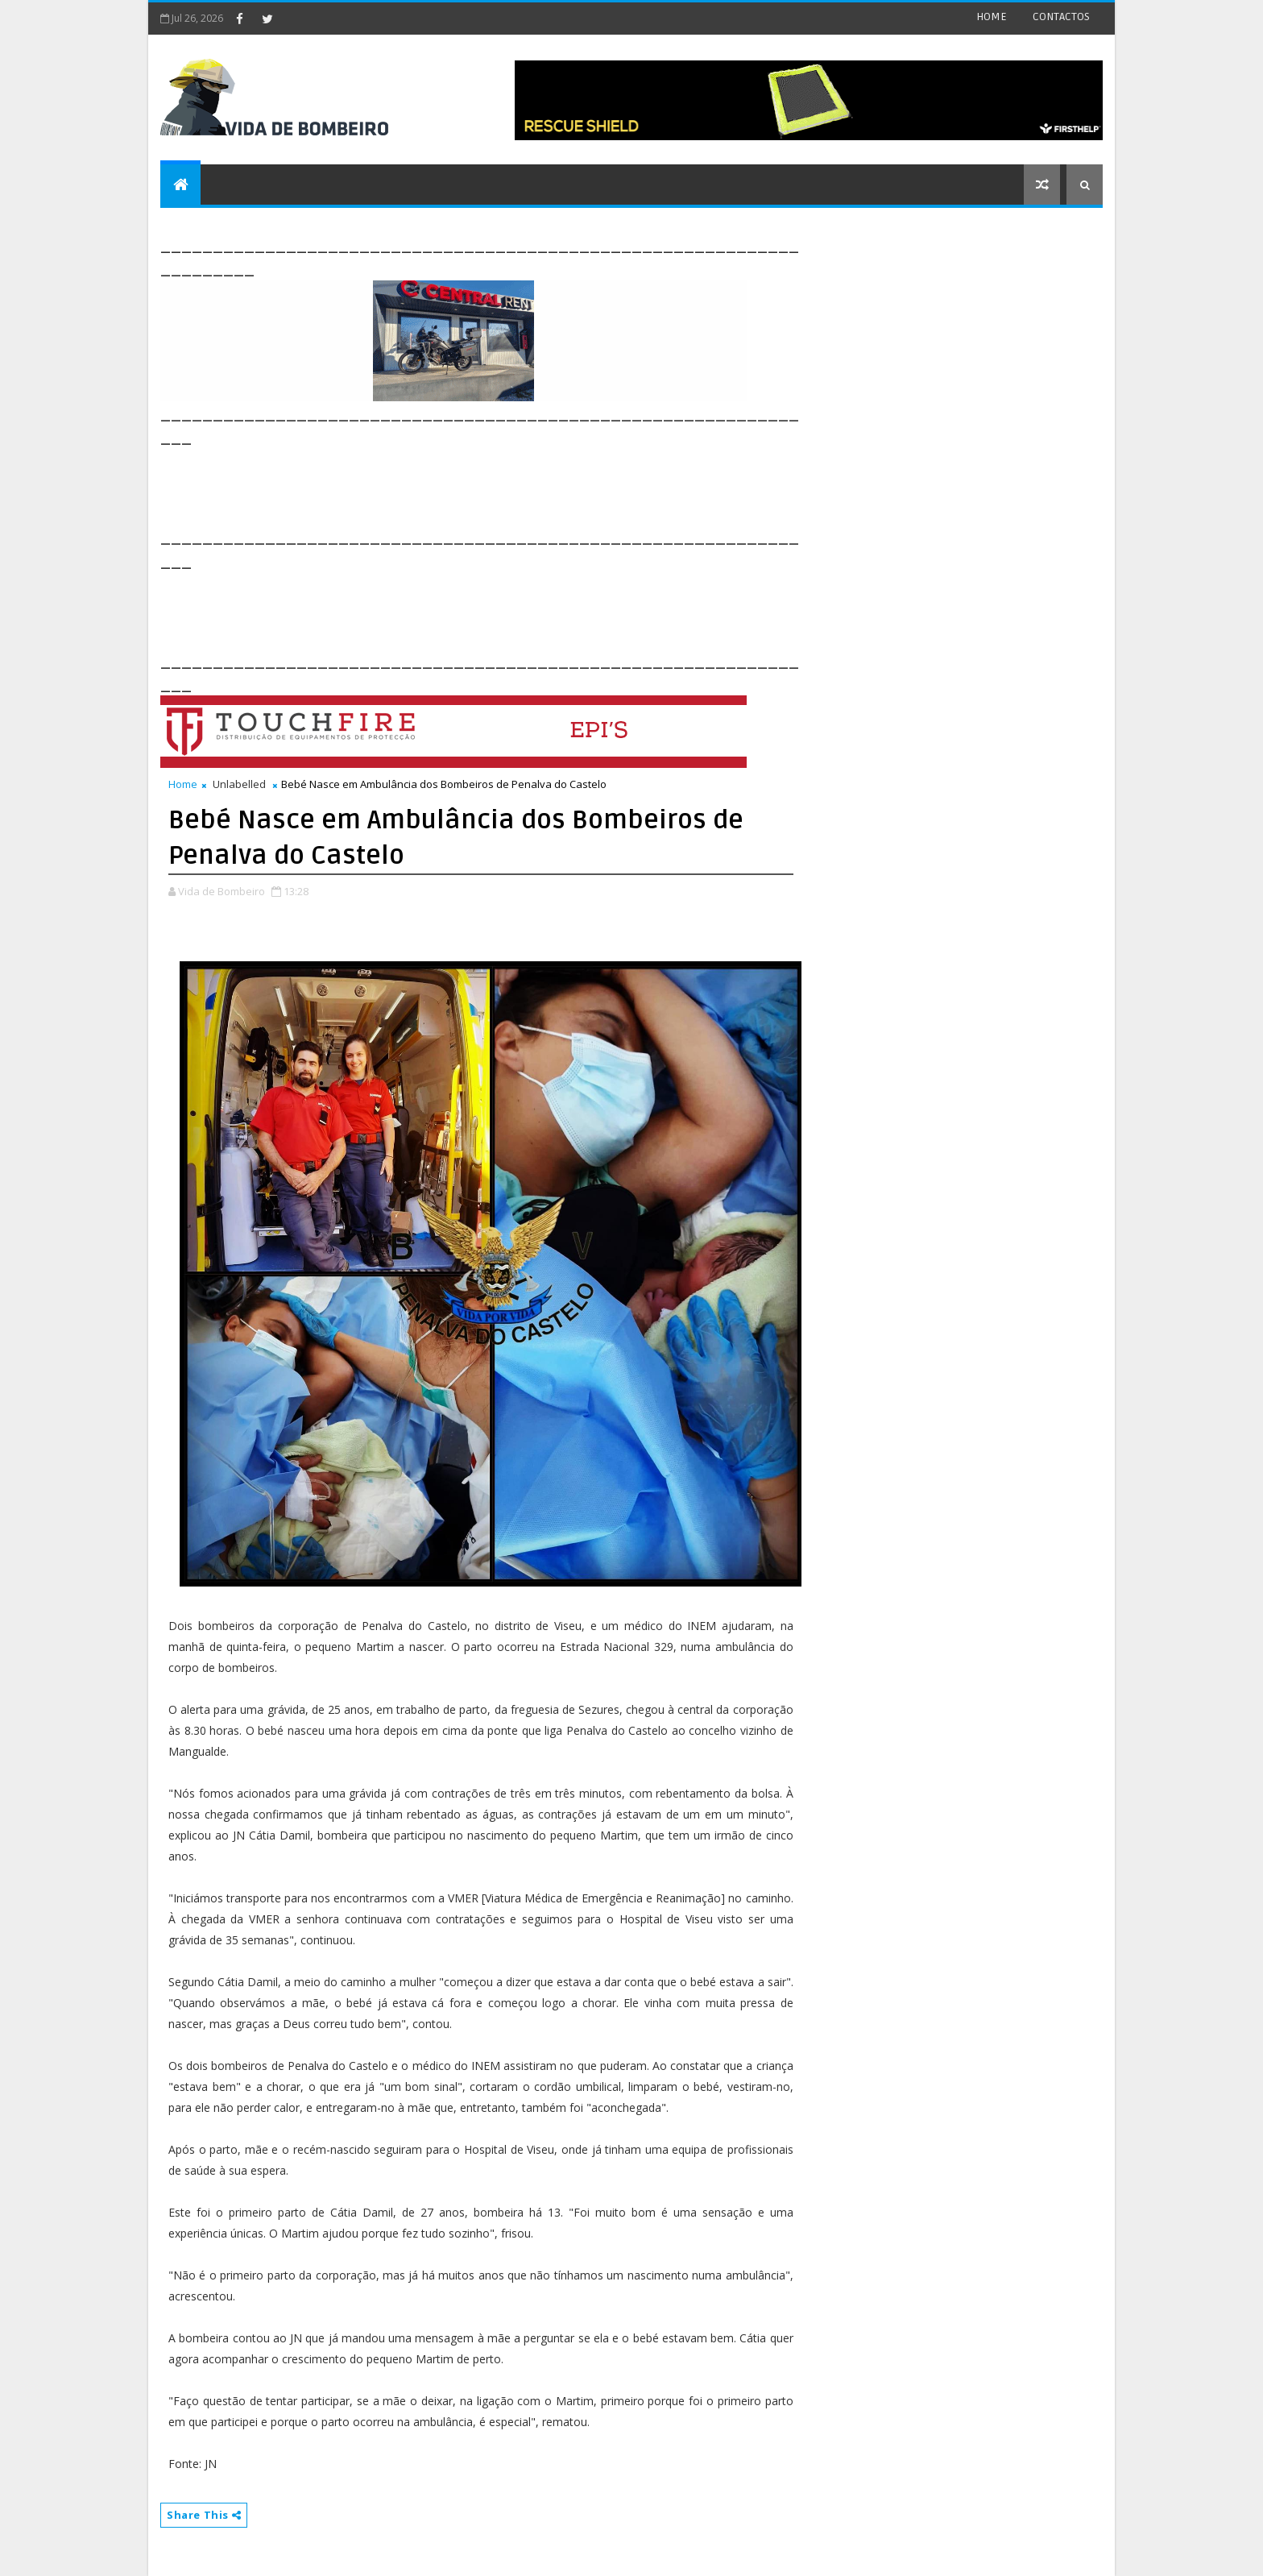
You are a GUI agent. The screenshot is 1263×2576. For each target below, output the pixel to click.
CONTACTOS (1061, 16)
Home (182, 784)
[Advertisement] (453, 485)
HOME (991, 16)
